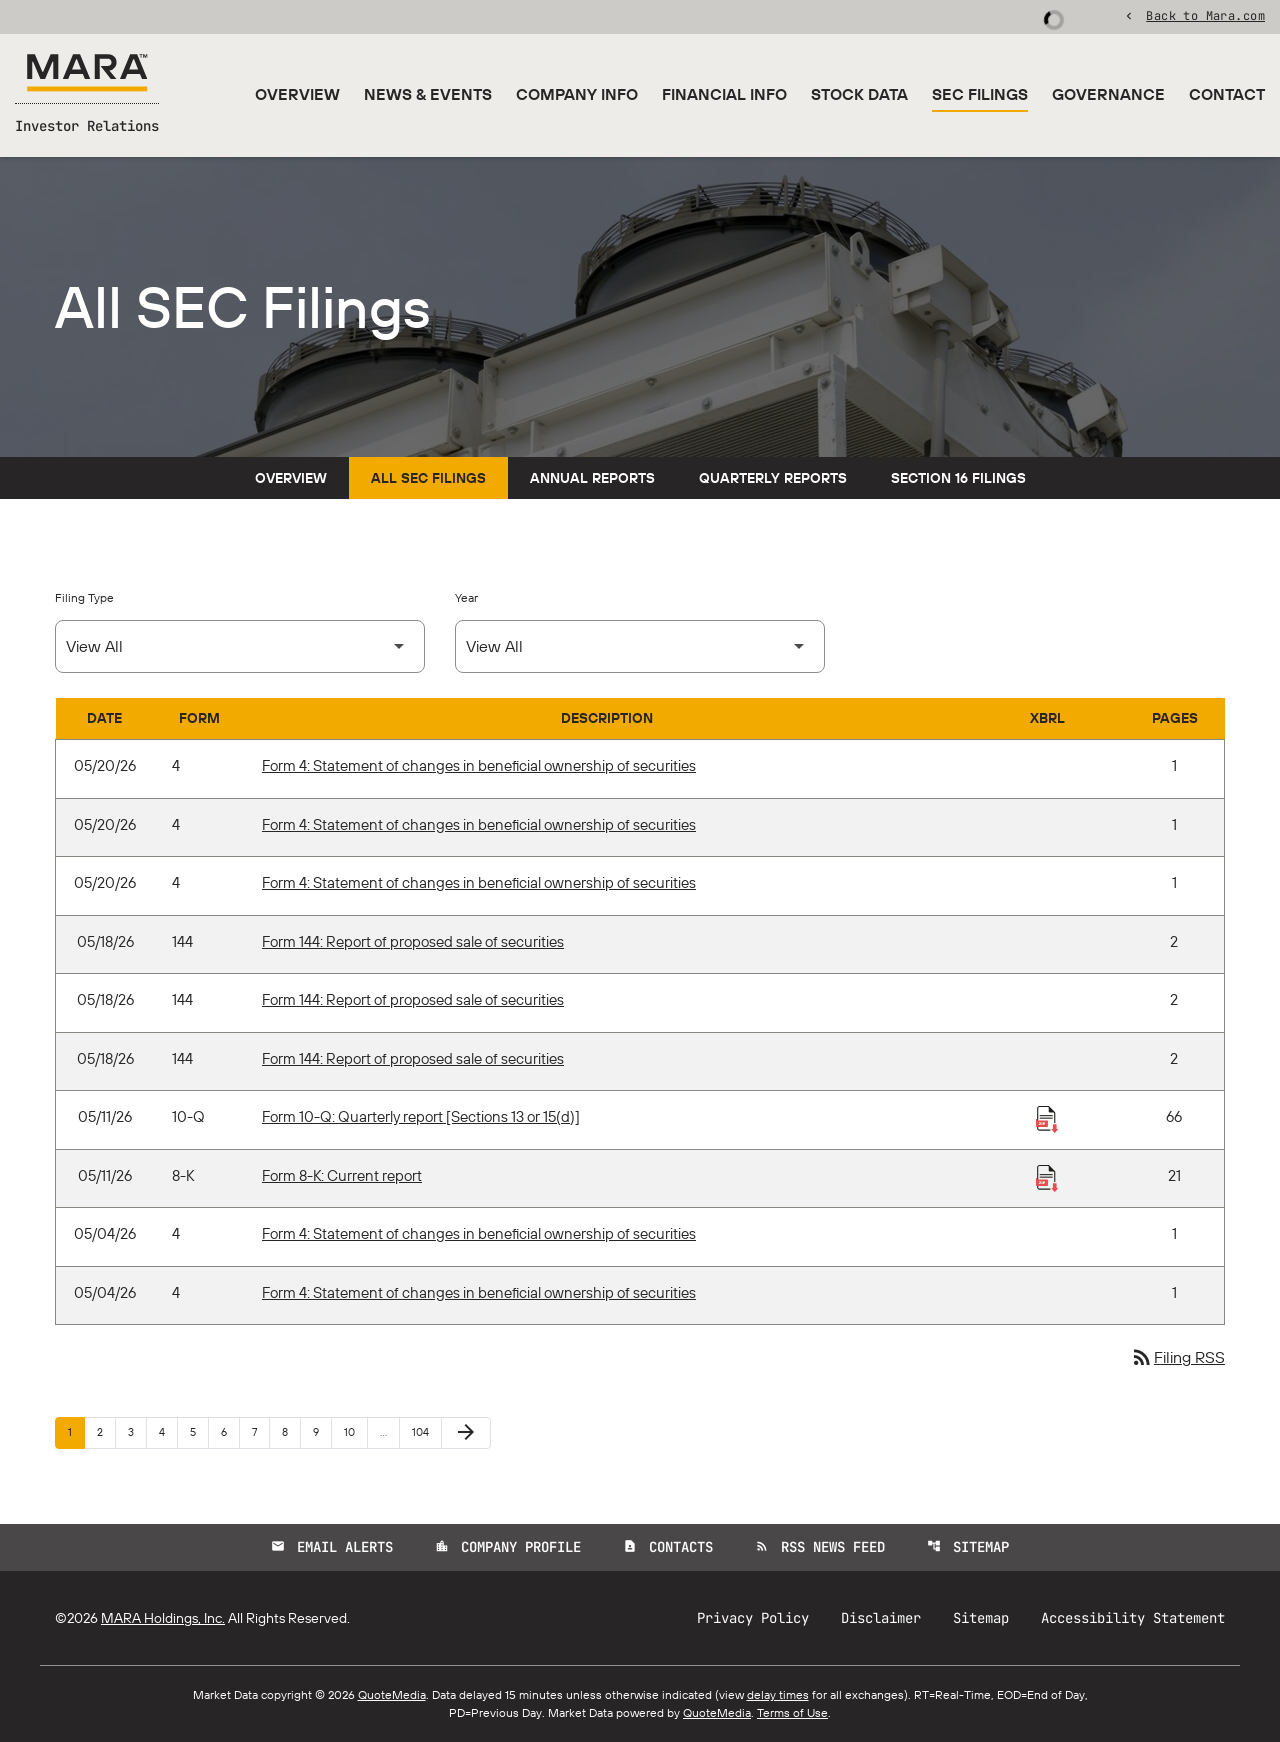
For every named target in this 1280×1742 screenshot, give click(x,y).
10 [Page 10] (355, 1431)
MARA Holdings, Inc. (163, 1618)
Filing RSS (1177, 1357)
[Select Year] (640, 646)
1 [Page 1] (76, 1431)
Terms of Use (792, 1712)
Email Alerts (332, 1547)
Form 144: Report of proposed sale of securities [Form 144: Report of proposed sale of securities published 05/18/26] (413, 941)
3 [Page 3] (137, 1431)
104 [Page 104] (423, 1431)
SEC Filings (980, 94)
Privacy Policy (753, 1618)
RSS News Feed (820, 1547)
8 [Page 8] (291, 1431)
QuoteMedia (392, 1694)
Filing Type (84, 597)
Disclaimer (881, 1618)
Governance (1108, 94)
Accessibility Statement (1133, 1618)
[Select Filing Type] (240, 646)
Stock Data (859, 94)
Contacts (668, 1547)
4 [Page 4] (168, 1431)
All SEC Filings (428, 478)
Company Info (577, 94)
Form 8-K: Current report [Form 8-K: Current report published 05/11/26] (342, 1175)
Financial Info (724, 94)
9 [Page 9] (322, 1431)
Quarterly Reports (773, 478)
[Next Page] (466, 1433)
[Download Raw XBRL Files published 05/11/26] (1047, 1118)
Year (466, 597)
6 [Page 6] (230, 1431)
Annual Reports (592, 478)
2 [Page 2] (106, 1431)
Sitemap (968, 1547)
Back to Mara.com (1205, 15)
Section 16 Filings (958, 478)
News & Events (428, 94)
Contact (1227, 94)
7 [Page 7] (260, 1431)
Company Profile (508, 1547)
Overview (297, 94)
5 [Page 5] (199, 1431)
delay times (778, 1694)
